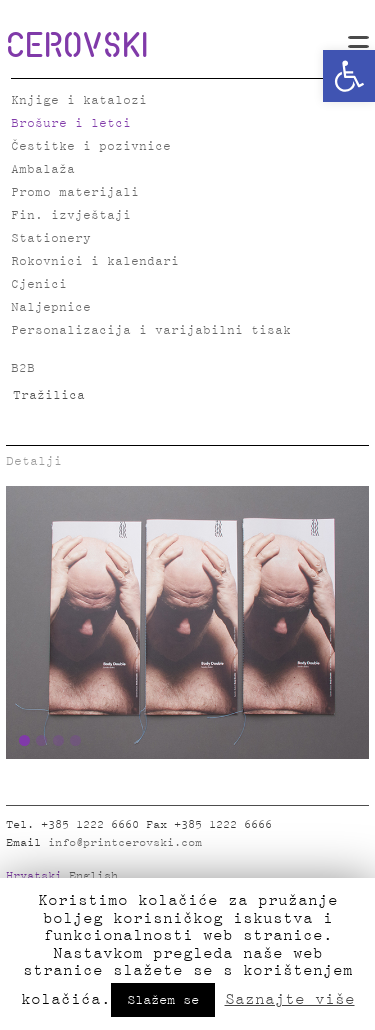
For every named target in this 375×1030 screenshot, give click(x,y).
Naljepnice (51, 307)
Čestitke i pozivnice (91, 146)
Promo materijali (75, 192)
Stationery (51, 238)
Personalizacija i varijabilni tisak (151, 330)
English (93, 876)
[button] (349, 76)
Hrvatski (34, 876)
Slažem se (163, 1000)
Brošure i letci (71, 123)
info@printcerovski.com (125, 843)
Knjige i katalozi (79, 100)
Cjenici (39, 284)
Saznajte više (290, 999)
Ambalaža (43, 169)
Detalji (34, 461)
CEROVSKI (77, 44)
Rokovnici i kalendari (95, 261)
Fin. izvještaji (71, 215)
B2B (23, 368)
